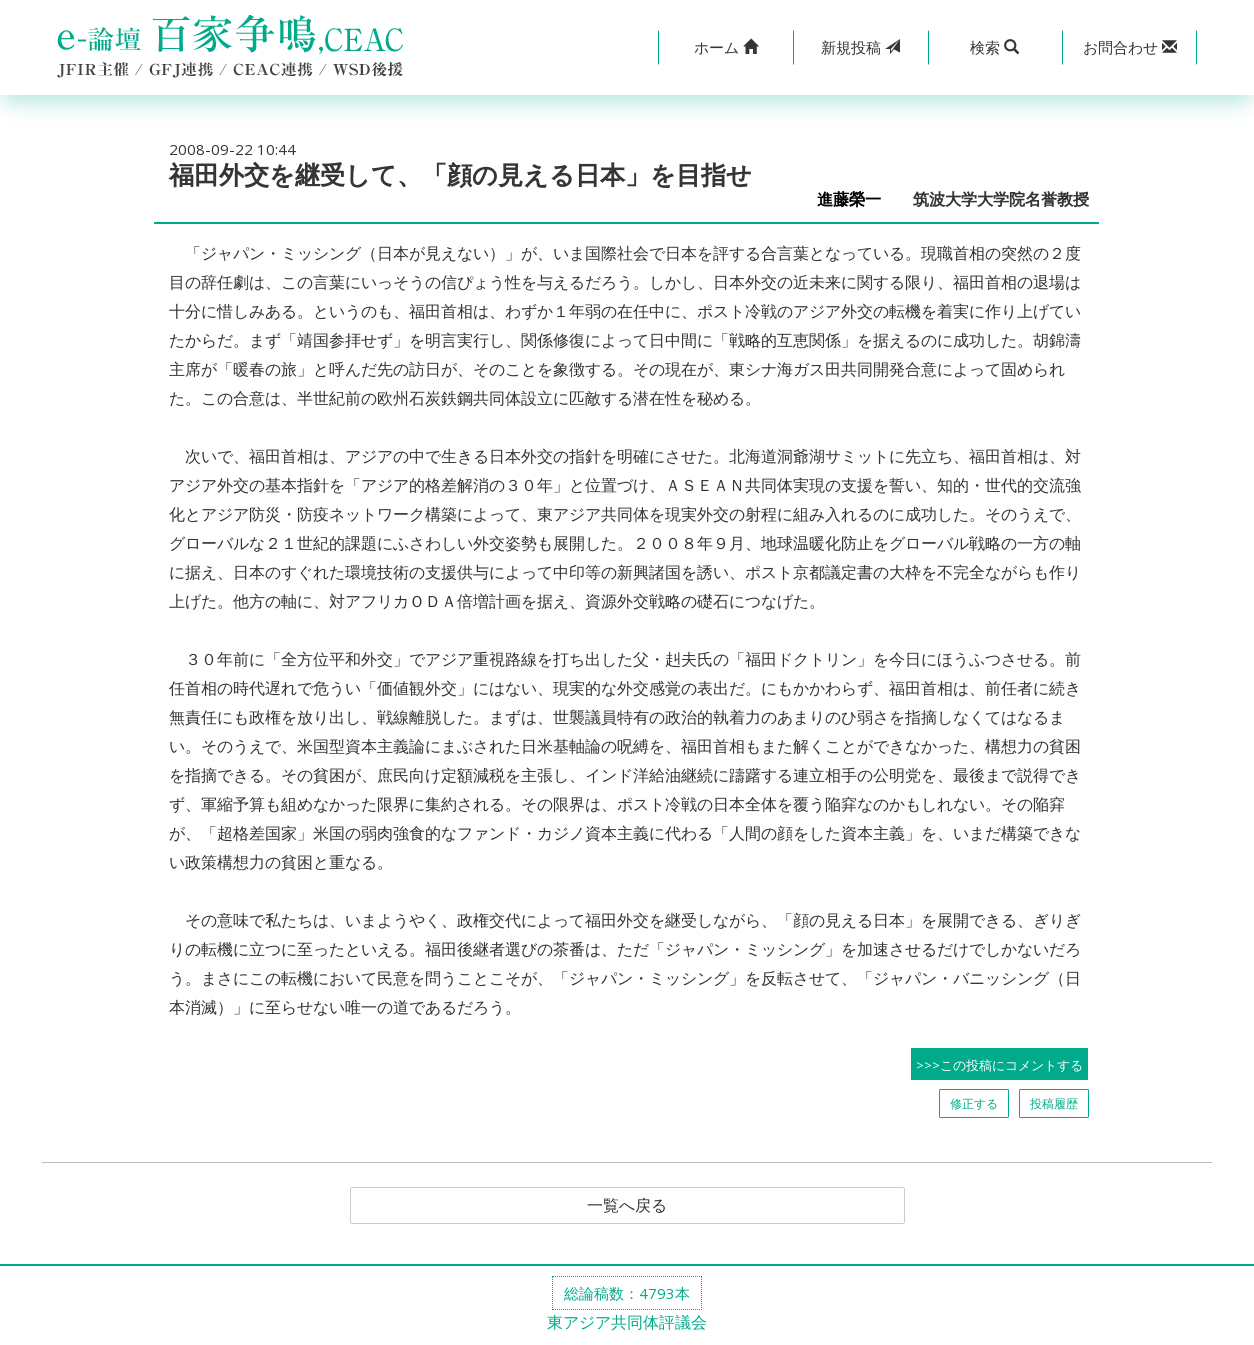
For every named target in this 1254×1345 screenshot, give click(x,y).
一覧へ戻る (627, 1206)
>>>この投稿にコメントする (999, 1065)
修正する (974, 1103)
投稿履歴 (1054, 1103)
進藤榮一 (857, 199)
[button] (725, 47)
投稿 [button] (860, 47)
